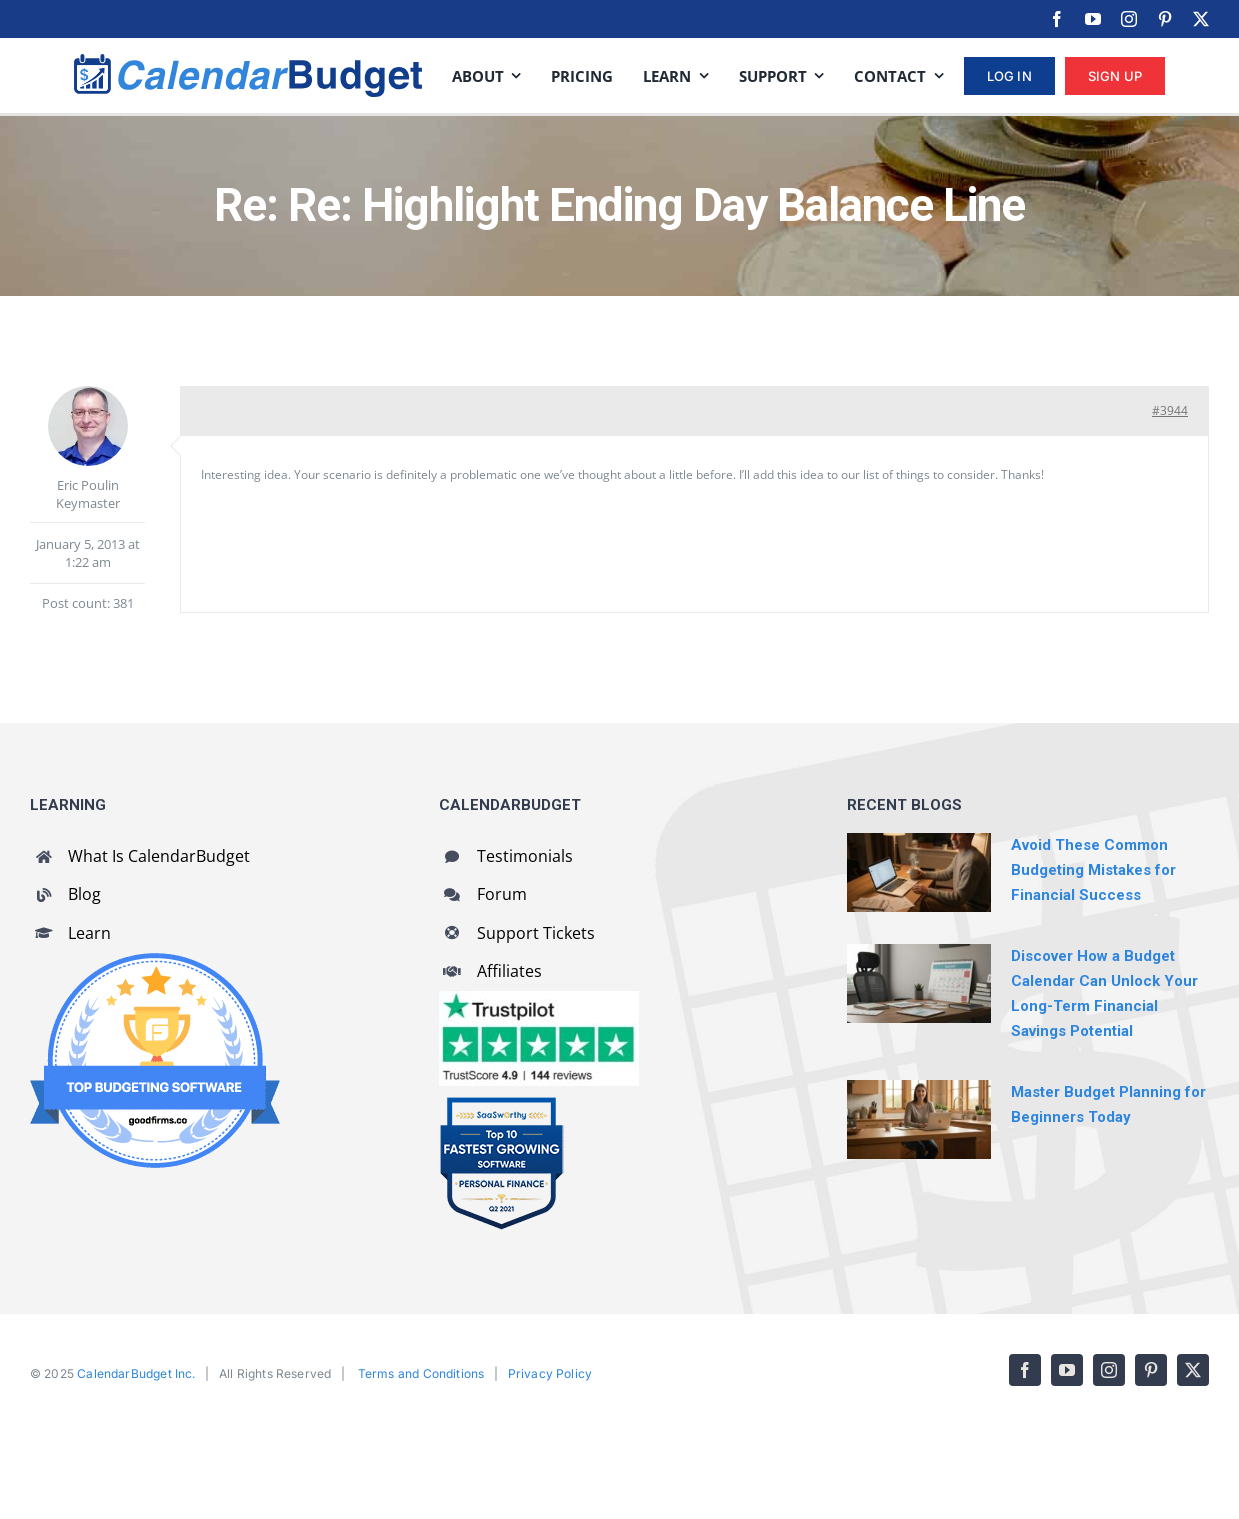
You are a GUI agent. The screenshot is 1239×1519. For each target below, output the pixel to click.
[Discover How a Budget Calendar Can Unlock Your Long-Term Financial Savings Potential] (919, 983)
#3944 (1170, 410)
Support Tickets (536, 933)
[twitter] (1201, 19)
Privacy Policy (550, 1373)
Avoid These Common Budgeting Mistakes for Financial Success (1093, 870)
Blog (84, 894)
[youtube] (1093, 19)
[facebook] (1057, 19)
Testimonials (525, 856)
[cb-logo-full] (248, 63)
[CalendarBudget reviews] (539, 1000)
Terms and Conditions (421, 1373)
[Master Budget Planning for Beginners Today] (919, 1119)
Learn (89, 933)
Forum (502, 894)
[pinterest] (1165, 19)
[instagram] (1129, 19)
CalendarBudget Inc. (136, 1373)
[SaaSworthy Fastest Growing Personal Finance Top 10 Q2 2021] (501, 1105)
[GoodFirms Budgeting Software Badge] (155, 962)
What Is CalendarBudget (159, 856)
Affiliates (509, 971)
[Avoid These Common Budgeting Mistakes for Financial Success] (919, 872)
